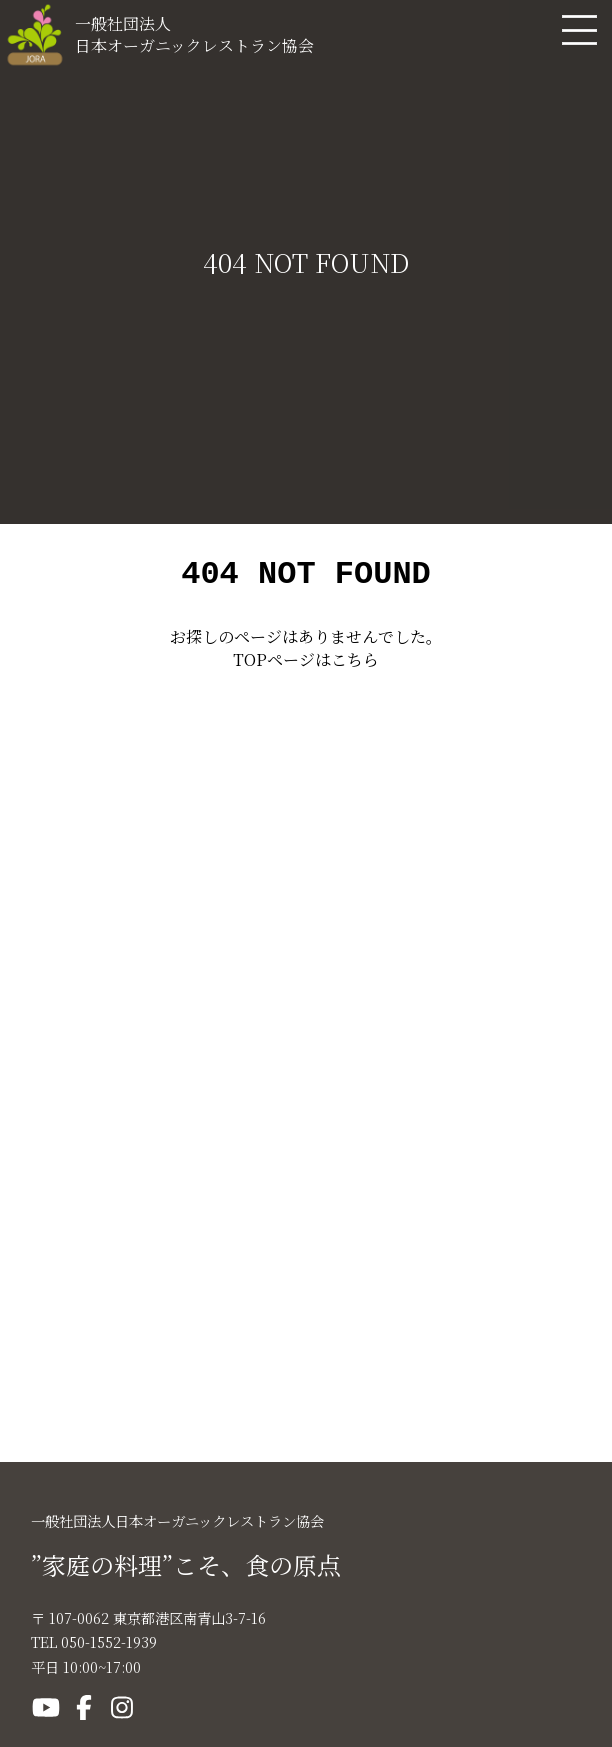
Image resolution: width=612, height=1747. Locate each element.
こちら (355, 665)
